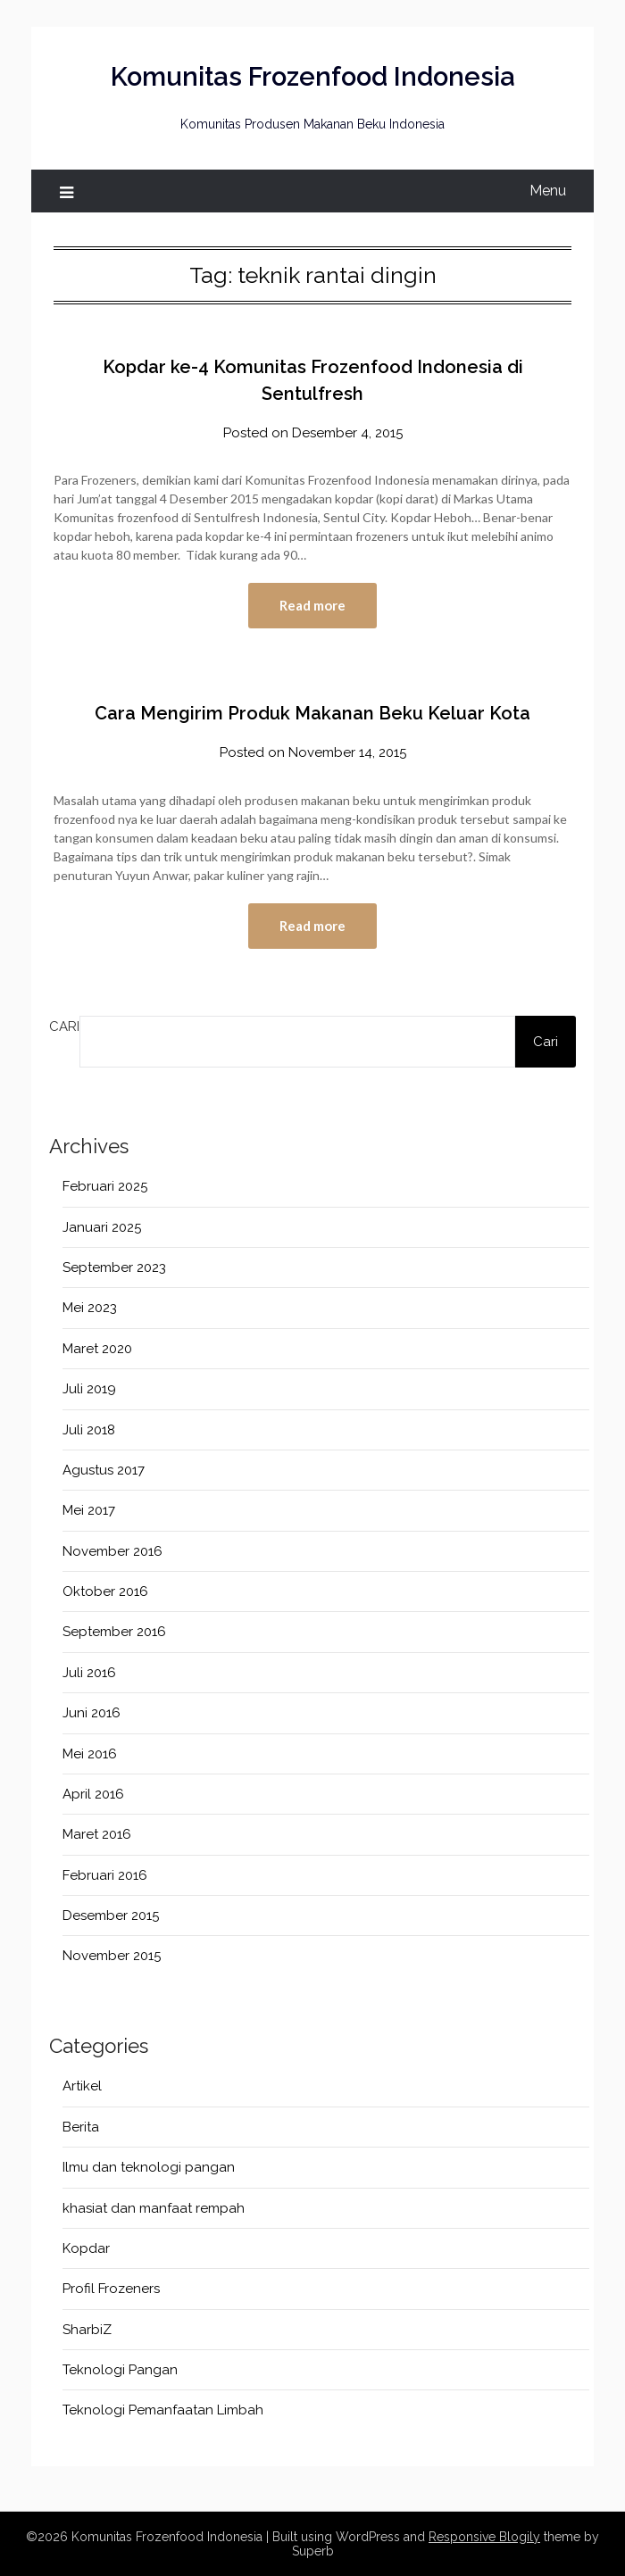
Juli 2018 (88, 1430)
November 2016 (112, 1551)
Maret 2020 (97, 1349)
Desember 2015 (110, 1915)
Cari (64, 1026)
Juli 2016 (89, 1673)
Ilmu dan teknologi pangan (148, 2167)
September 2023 (114, 1267)
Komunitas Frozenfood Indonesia (313, 77)
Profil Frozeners (111, 2289)
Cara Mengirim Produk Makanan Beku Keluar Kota (312, 713)
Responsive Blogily (484, 2537)
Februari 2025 (104, 1186)
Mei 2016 (89, 1754)
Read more (312, 605)
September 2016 (114, 1632)
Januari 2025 (101, 1227)
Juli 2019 (89, 1389)
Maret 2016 (96, 1834)
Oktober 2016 (105, 1591)
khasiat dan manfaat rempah (153, 2208)
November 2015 (111, 1956)
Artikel (82, 2086)
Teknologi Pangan (120, 2370)
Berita (80, 2127)
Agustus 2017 (103, 1470)
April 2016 (93, 1794)
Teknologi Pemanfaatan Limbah (162, 2410)
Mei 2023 (89, 1308)
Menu (547, 190)
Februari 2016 (104, 1875)
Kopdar (86, 2248)
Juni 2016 (91, 1713)
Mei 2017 (88, 1510)
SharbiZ (87, 2330)
